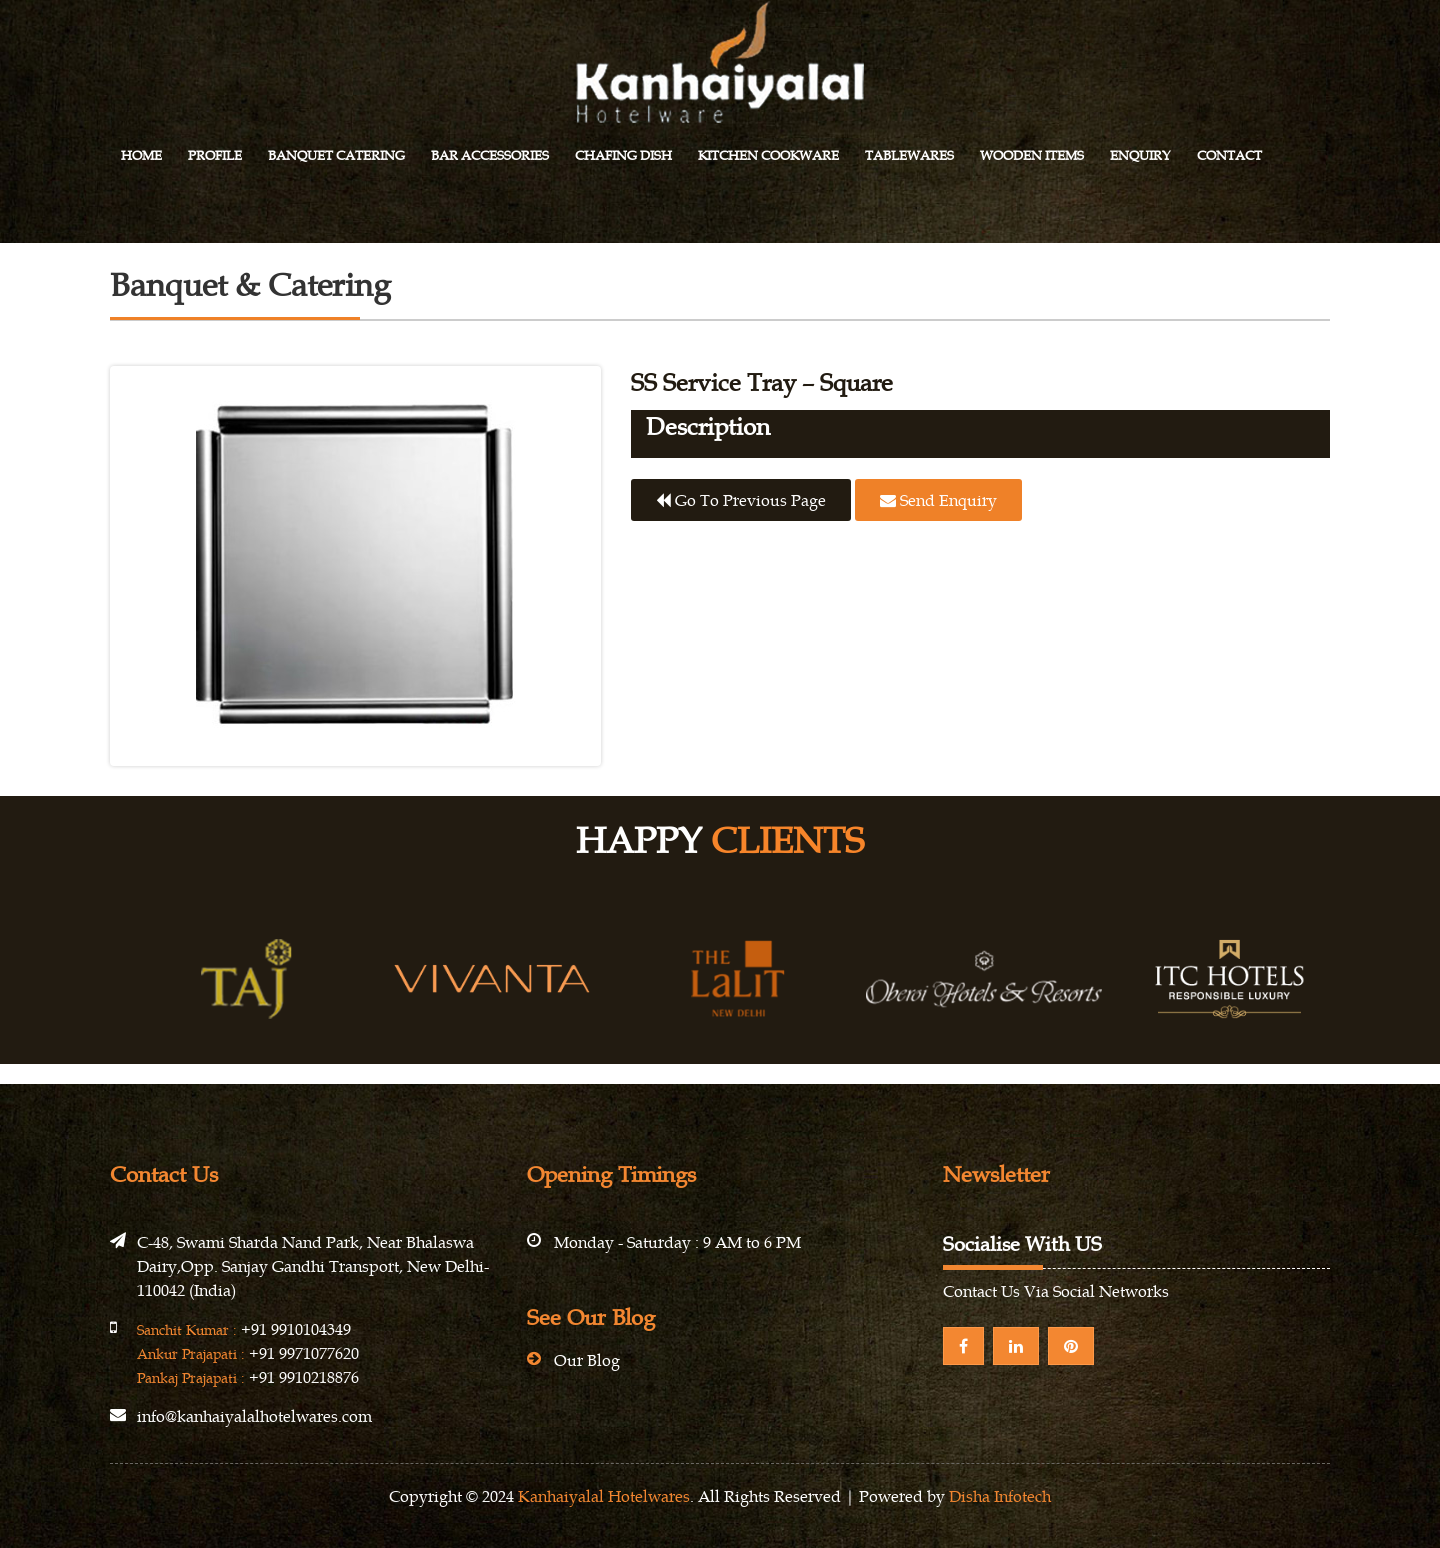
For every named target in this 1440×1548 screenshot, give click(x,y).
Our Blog (587, 1360)
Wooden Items (1032, 155)
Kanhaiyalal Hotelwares (604, 1496)
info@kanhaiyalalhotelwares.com (254, 1416)
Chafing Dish (623, 155)
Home (141, 155)
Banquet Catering (336, 155)
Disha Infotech (1000, 1496)
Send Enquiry (938, 500)
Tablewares (909, 155)
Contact (1229, 155)
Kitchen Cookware (768, 155)
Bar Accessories (490, 155)
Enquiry (1140, 155)
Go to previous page (741, 500)
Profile (215, 155)
